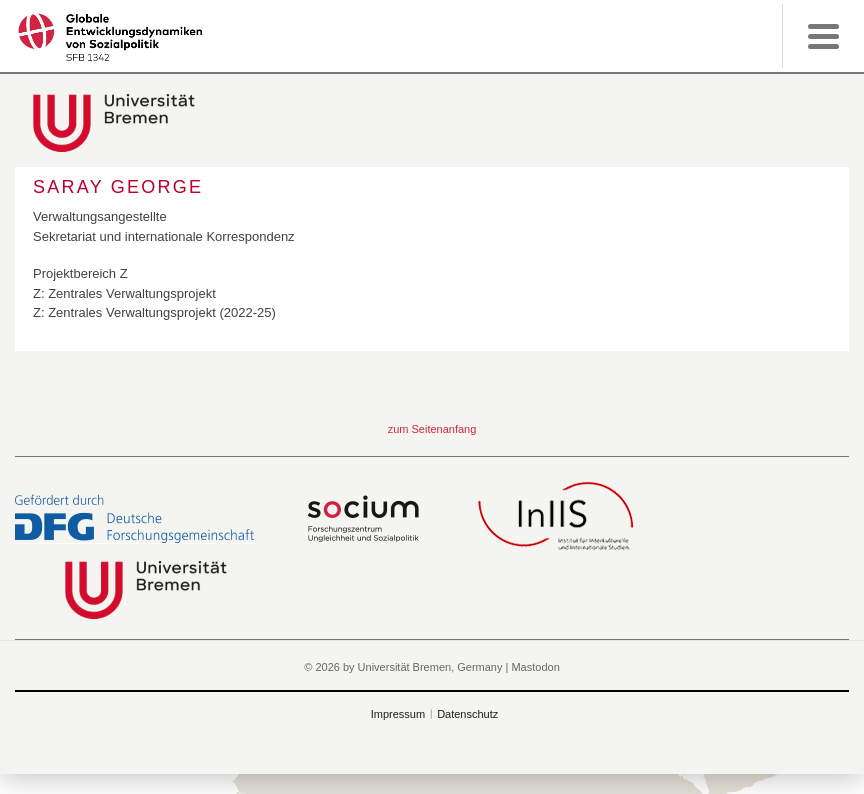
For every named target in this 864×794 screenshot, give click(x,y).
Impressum (398, 714)
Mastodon (535, 667)
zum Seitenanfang (432, 429)
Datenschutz (467, 714)
